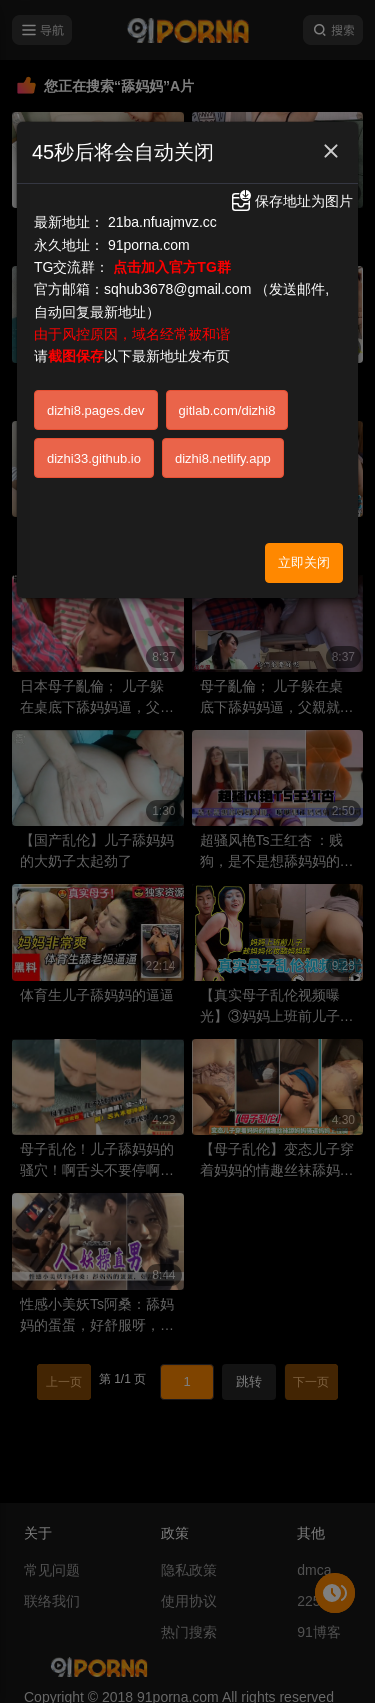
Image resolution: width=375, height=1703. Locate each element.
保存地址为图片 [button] (291, 201)
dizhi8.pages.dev (96, 410)
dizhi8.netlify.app (223, 458)
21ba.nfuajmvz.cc (162, 222)
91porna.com (149, 245)
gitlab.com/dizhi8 (227, 410)
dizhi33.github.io (94, 458)
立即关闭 (304, 562)
